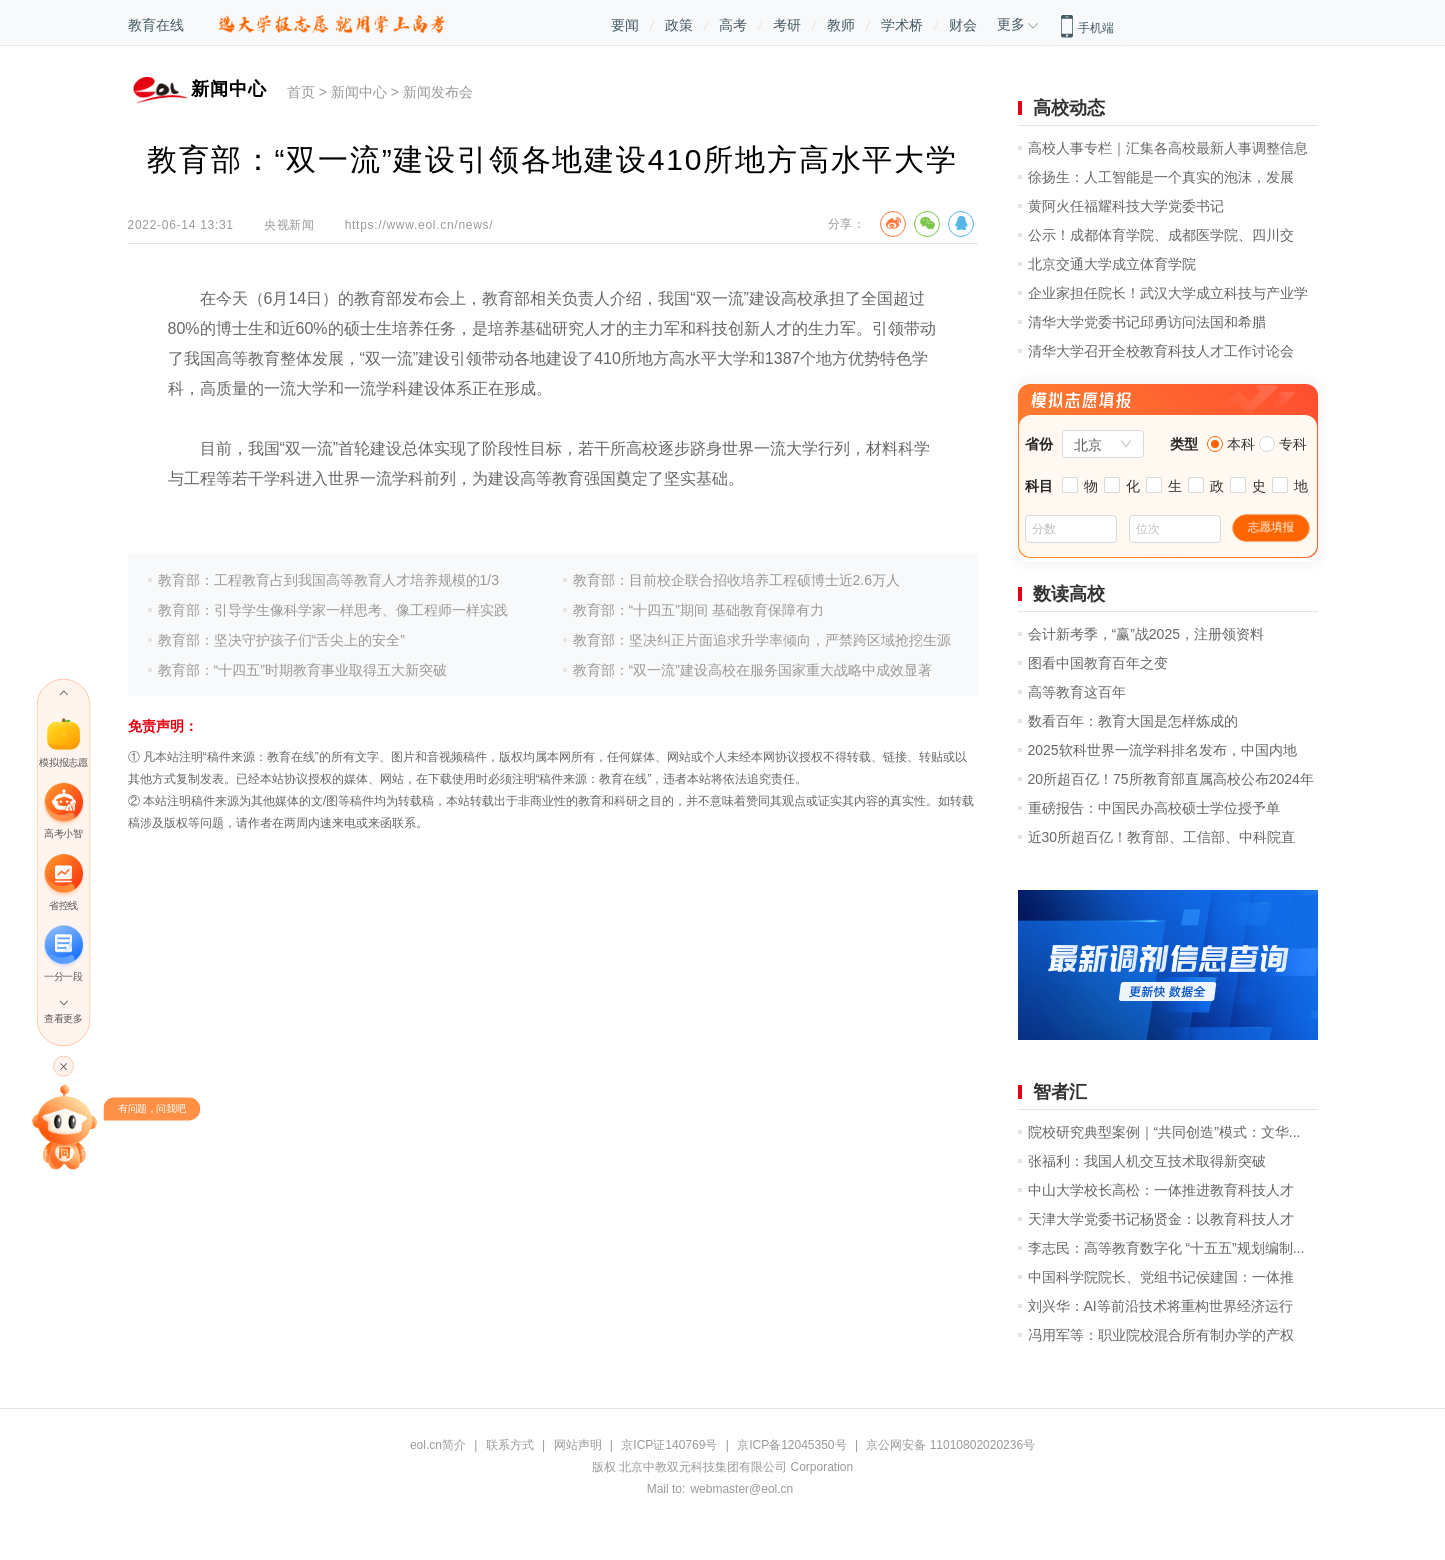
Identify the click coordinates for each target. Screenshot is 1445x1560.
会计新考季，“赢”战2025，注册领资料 (1146, 634)
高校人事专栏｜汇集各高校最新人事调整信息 (1168, 148)
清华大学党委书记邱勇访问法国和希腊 (1147, 322)
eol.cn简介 (438, 1445)
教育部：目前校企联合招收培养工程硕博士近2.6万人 (736, 580)
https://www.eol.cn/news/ (419, 225)
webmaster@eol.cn (741, 1489)
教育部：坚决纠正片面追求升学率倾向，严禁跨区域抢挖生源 (762, 640)
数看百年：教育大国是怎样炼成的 (1133, 721)
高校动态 (1069, 108)
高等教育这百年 (1077, 692)
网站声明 (578, 1445)
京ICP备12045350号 (791, 1445)
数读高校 (1069, 594)
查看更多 (63, 1018)
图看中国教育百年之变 (1098, 663)
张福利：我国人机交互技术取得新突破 (1147, 1161)
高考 (733, 25)
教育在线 (156, 25)
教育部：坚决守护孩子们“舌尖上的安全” (281, 640)
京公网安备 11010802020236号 (950, 1445)
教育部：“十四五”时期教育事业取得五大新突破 (302, 670)
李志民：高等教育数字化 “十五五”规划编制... (1166, 1248)
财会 (963, 25)
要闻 (625, 25)
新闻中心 (359, 92)
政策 (679, 25)
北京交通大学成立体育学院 (1112, 264)
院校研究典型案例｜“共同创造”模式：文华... (1164, 1132)
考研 (787, 25)
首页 (301, 92)
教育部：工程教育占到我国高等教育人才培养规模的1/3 (328, 580)
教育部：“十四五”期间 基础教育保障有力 (698, 610)
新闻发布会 (438, 92)
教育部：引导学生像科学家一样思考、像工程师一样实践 (333, 610)
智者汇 (1060, 1092)
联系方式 (510, 1445)
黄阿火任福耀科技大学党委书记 (1126, 206)
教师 (841, 25)
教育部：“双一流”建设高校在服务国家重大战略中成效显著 (752, 670)
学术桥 (902, 25)
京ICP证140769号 (669, 1445)
